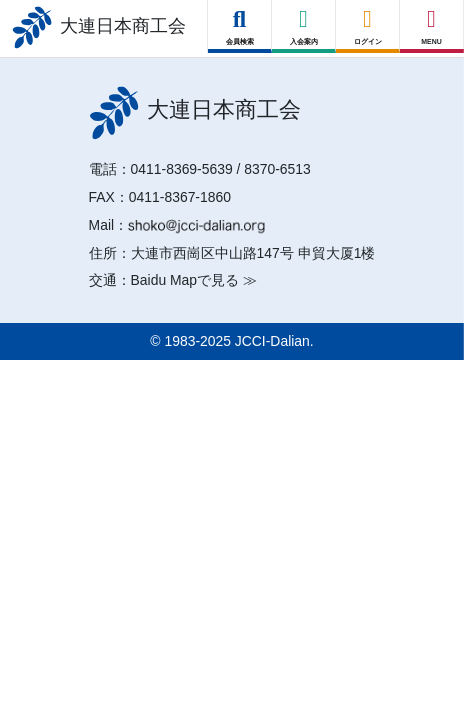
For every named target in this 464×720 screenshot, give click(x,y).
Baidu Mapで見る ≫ (194, 280)
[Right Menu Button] (432, 19)
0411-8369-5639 (182, 169)
